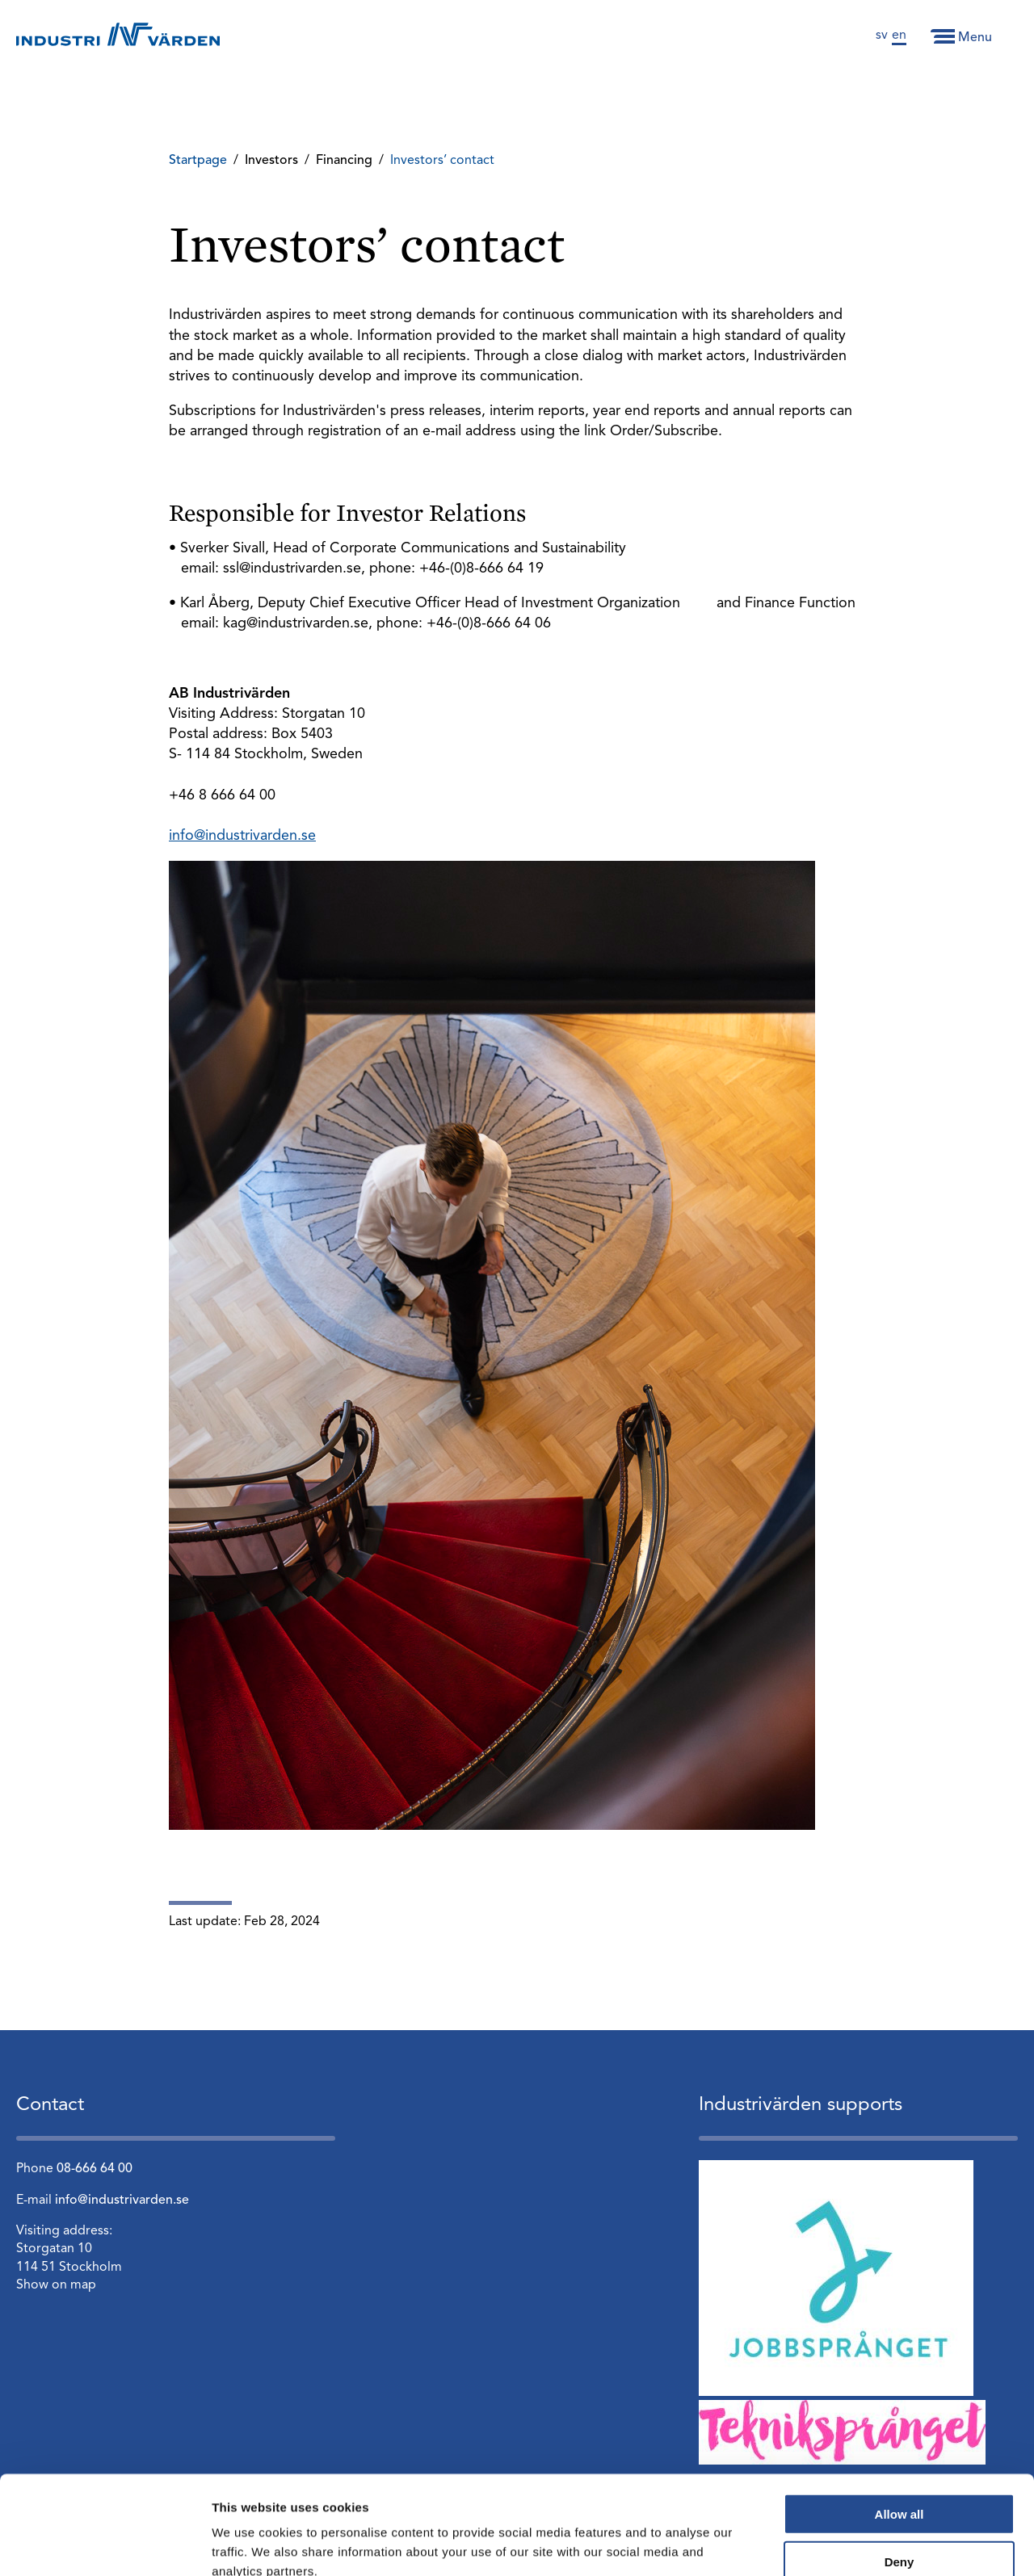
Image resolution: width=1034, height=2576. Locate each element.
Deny (899, 2469)
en (899, 35)
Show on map (56, 2285)
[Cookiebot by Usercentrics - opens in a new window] (104, 2544)
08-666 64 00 (94, 2169)
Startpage (198, 160)
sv (882, 35)
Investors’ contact (442, 160)
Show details (847, 2544)
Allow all (899, 2421)
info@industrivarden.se (242, 836)
